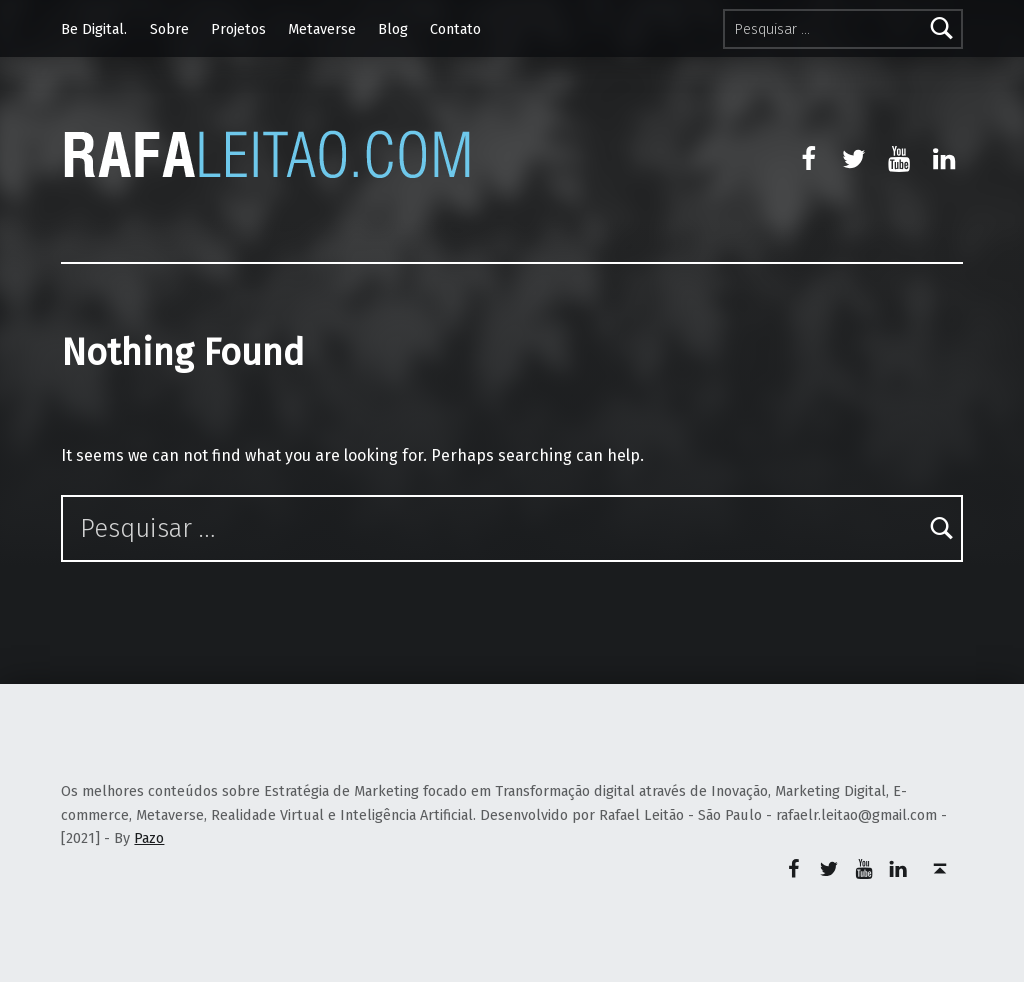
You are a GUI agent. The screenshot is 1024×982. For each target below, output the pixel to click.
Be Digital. (94, 29)
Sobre (169, 29)
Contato (455, 29)
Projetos (238, 29)
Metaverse (322, 29)
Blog (393, 29)
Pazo (149, 838)
